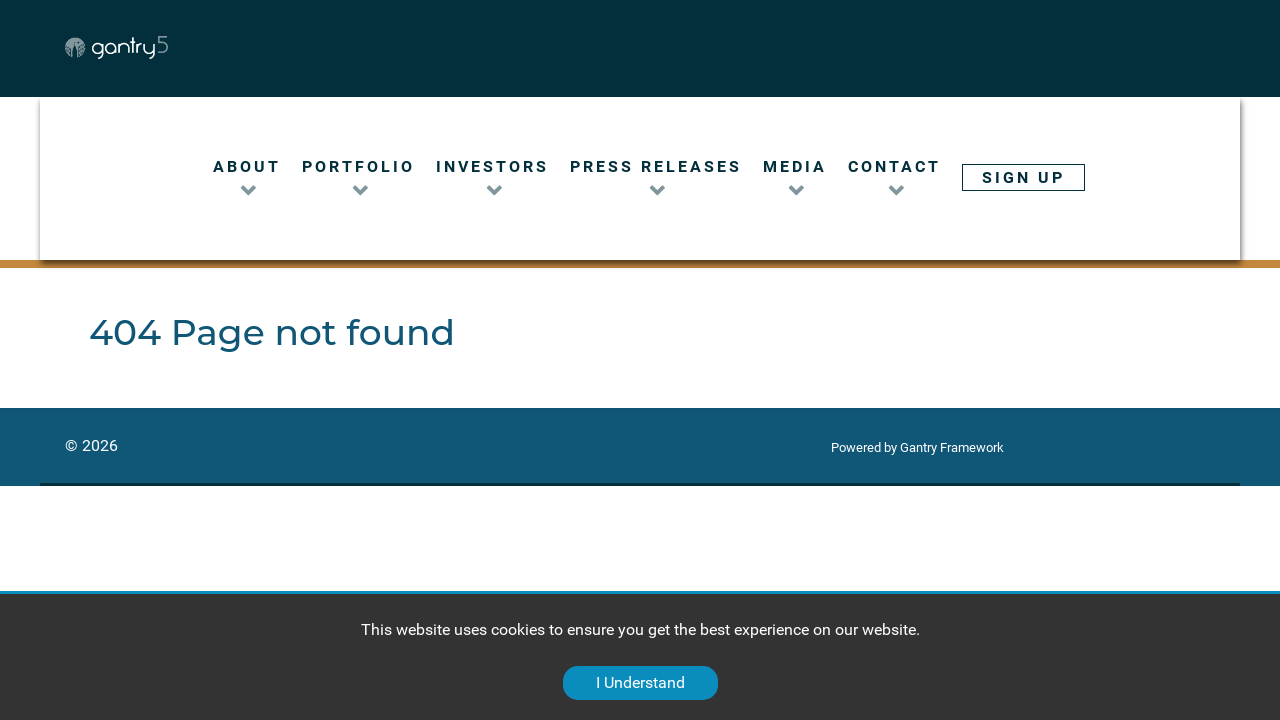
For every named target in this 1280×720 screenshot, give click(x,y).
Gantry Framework (952, 447)
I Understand (640, 682)
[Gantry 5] (180, 47)
